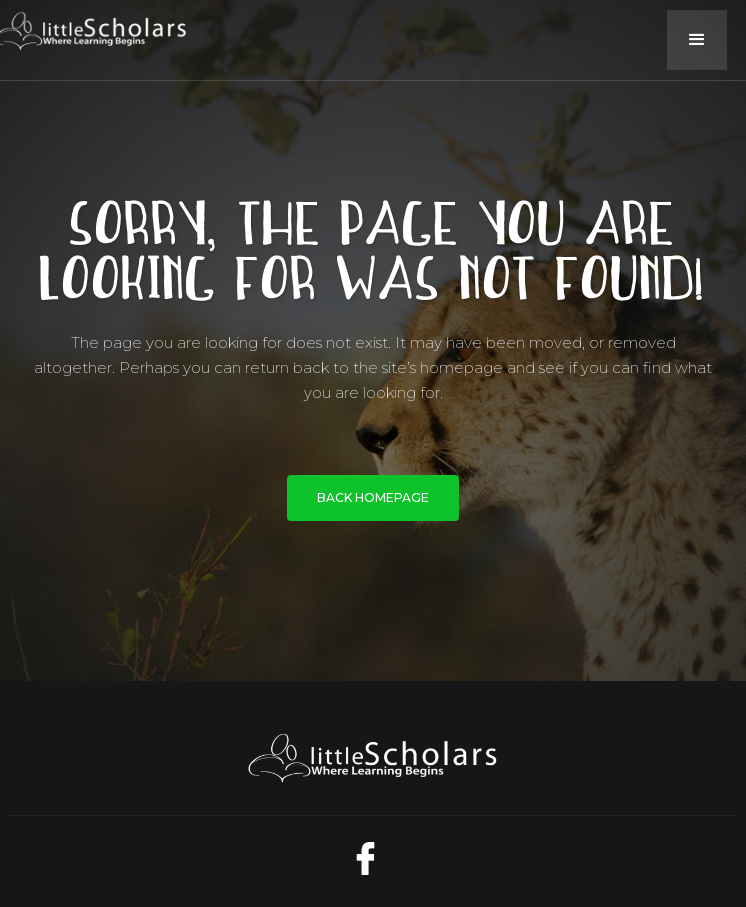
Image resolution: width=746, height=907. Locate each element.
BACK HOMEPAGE (373, 497)
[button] (697, 40)
